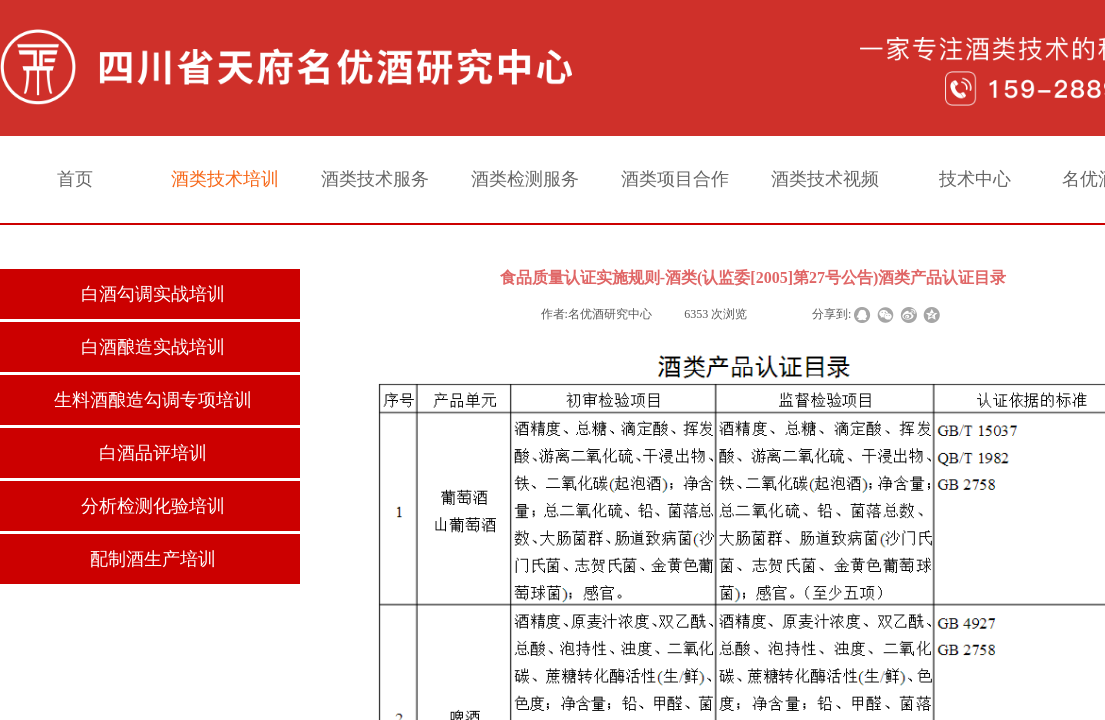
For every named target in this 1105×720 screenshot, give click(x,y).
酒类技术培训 (225, 179)
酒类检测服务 (525, 179)
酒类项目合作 (675, 179)
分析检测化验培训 (153, 506)
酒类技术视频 (825, 179)
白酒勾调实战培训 (153, 294)
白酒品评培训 (153, 453)
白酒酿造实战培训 (153, 347)
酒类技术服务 (375, 179)
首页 (75, 179)
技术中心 (975, 179)
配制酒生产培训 (153, 559)
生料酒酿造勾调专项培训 (153, 400)
